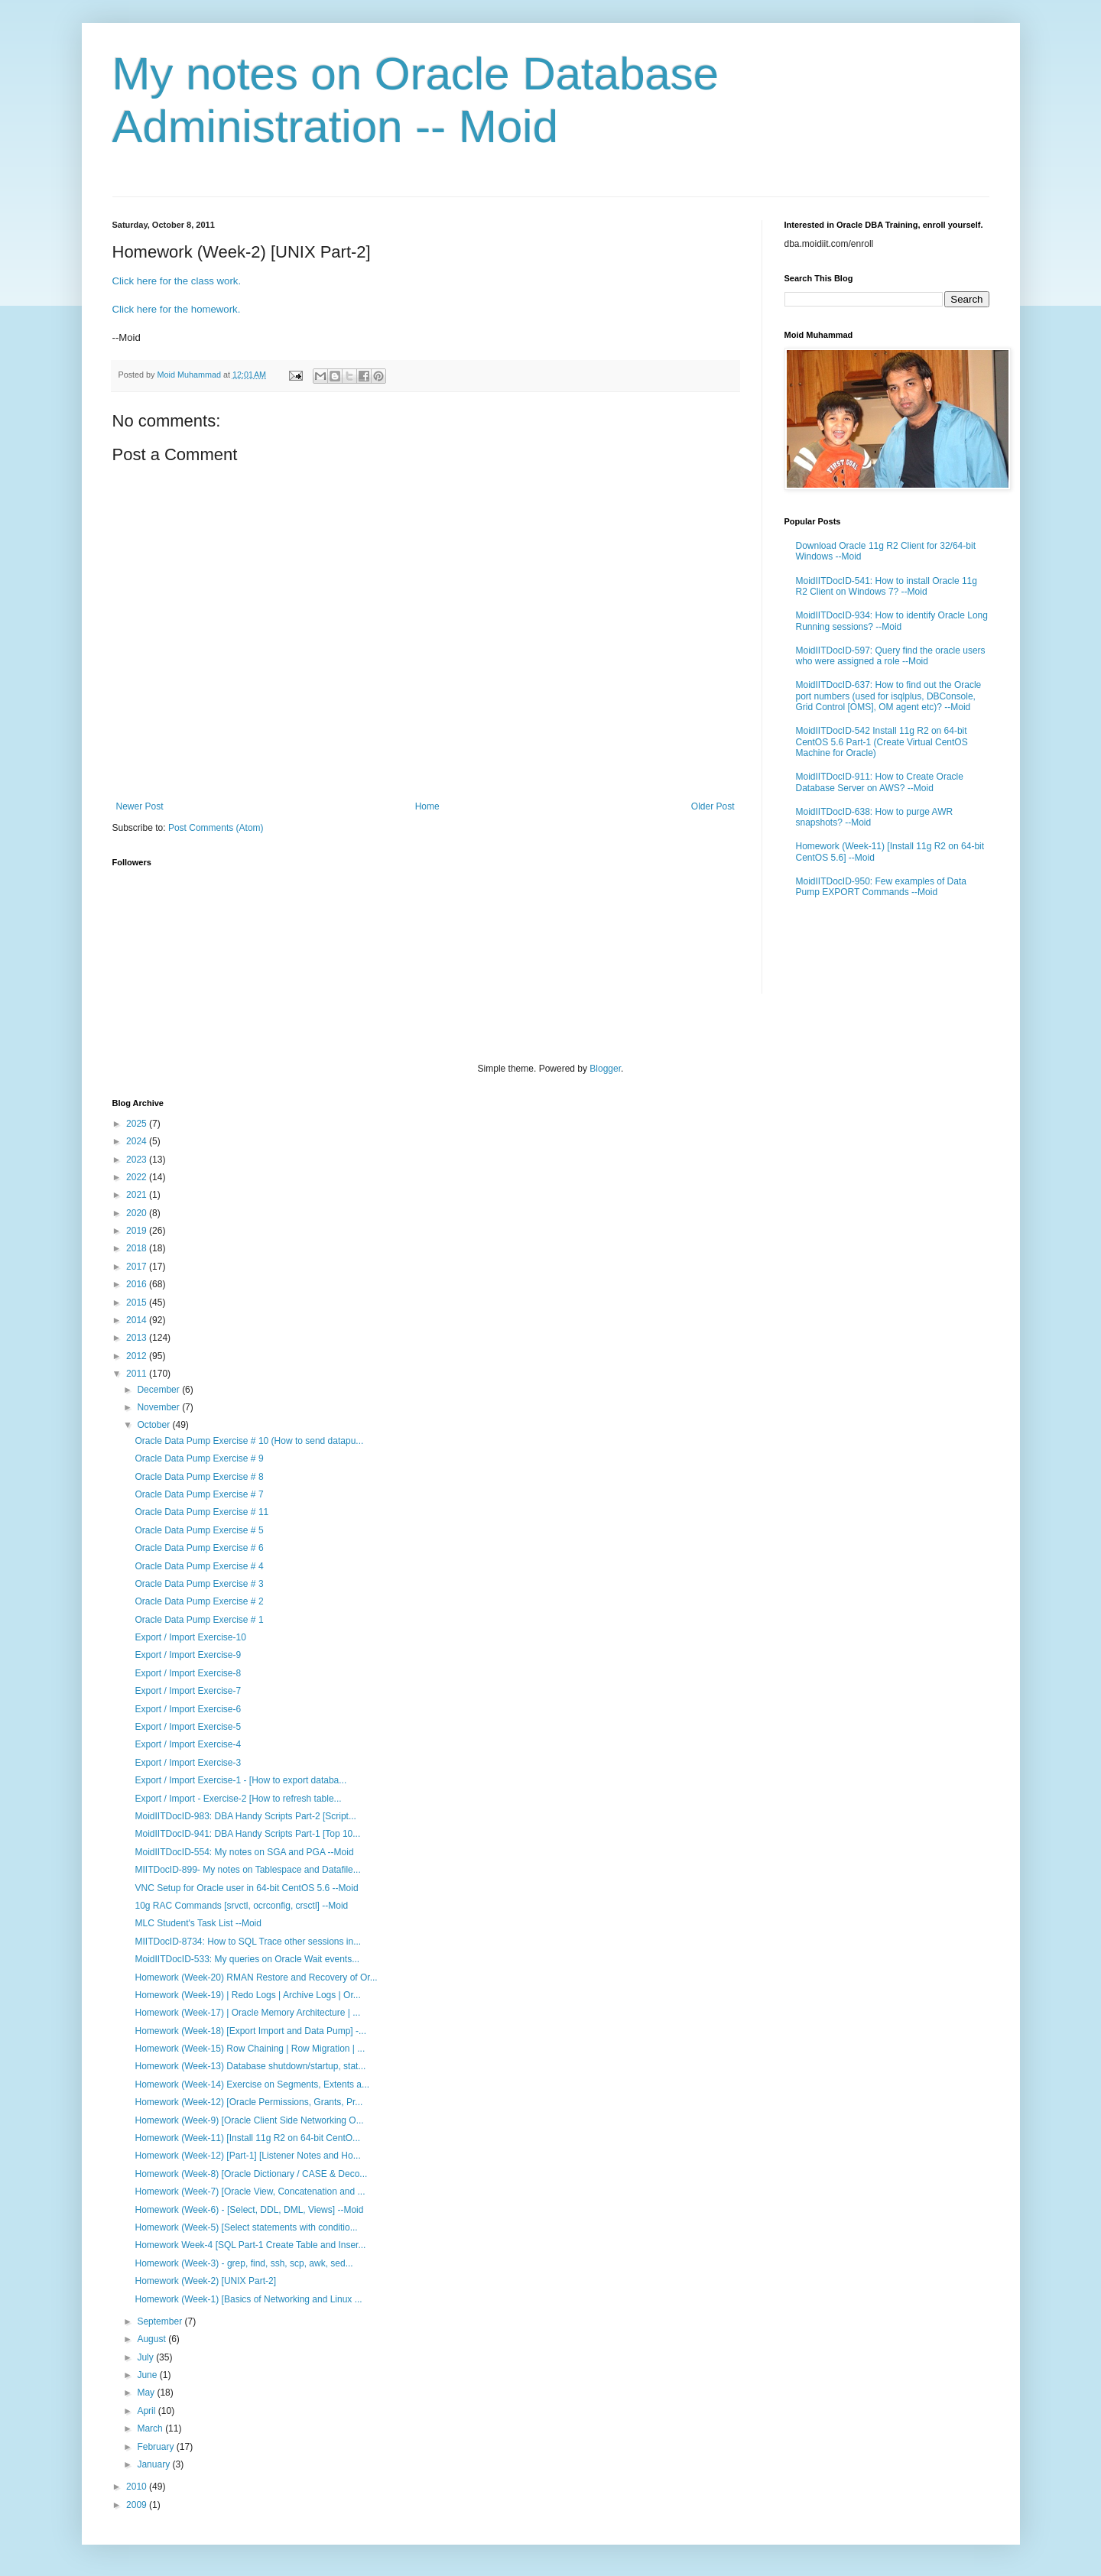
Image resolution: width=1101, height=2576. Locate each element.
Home (427, 806)
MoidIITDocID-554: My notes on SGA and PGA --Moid (244, 1852)
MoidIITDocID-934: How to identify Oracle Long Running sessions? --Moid (892, 620)
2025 (137, 1123)
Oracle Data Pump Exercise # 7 (199, 1494)
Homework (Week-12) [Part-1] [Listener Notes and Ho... (247, 2155)
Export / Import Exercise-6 (188, 1709)
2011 (137, 1373)
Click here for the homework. (176, 309)
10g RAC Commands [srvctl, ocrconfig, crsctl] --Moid (241, 1905)
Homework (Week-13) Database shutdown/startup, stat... (250, 2066)
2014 (137, 1320)
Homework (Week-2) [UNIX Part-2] (205, 2281)
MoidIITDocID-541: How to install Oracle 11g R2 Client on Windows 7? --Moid (886, 586)
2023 (137, 1159)
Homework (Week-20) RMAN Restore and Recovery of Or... (256, 1977)
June (148, 2375)
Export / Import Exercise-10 (190, 1637)
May (147, 2392)
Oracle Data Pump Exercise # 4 (199, 1566)
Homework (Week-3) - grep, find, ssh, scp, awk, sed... (243, 2263)
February (156, 2446)
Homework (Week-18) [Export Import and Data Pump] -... (250, 2031)
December (159, 1389)
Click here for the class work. (177, 281)
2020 (137, 1213)
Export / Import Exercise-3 (188, 1762)
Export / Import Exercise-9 (188, 1655)
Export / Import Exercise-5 (188, 1726)
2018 (137, 1248)
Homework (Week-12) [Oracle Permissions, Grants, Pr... (248, 2102)
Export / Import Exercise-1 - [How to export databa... (240, 1780)
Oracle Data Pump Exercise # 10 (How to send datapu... (249, 1441)
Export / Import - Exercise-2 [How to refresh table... (238, 1798)
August (152, 2339)
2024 (137, 1141)
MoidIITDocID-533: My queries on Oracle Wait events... (247, 1959)
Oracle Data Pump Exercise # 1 (199, 1619)
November (159, 1407)
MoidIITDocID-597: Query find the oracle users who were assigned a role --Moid (891, 656)
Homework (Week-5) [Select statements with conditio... (246, 2227)
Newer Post (140, 806)
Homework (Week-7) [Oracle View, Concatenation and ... (250, 2191)
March (151, 2428)
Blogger (605, 1068)
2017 (137, 1266)
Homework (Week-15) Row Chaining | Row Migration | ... (250, 2048)
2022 (137, 1177)
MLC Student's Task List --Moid (198, 1923)
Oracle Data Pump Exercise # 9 (199, 1458)
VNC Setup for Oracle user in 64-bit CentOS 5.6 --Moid (246, 1888)
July (146, 2357)
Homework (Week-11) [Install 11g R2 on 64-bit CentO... (247, 2138)
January (154, 2464)
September (160, 2321)
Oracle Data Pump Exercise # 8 (199, 1476)
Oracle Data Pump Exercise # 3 (199, 1583)
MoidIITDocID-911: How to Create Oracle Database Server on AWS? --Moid (879, 782)
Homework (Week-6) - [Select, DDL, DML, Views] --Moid (249, 2210)
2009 (137, 2505)
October (154, 1424)
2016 (137, 1284)
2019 (137, 1230)
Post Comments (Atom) (216, 827)
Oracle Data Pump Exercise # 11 (201, 1512)
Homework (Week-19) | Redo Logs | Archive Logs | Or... (247, 1995)
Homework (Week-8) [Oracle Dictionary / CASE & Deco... (251, 2174)
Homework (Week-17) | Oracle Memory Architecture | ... (247, 2012)
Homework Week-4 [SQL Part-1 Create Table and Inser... (250, 2245)
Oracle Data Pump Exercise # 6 (199, 1548)
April (147, 2411)
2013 (137, 1337)
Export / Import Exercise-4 (188, 1744)
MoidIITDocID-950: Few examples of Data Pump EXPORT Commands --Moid (881, 886)
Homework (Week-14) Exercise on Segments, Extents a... (252, 2084)
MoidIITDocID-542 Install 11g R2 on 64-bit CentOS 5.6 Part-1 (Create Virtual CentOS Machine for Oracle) (882, 741)
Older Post (713, 806)
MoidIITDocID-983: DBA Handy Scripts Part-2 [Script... (245, 1816)
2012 (137, 1356)
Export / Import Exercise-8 (188, 1673)
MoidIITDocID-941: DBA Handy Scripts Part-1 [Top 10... (247, 1833)
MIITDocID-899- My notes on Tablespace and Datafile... (247, 1869)
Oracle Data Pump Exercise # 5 (199, 1530)
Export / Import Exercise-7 (188, 1690)
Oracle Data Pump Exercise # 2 (199, 1601)
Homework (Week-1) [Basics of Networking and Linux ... (248, 2299)
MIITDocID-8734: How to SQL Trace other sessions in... (248, 1941)
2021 (137, 1194)
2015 (137, 1302)
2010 (137, 2486)
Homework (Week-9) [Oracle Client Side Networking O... (249, 2120)
